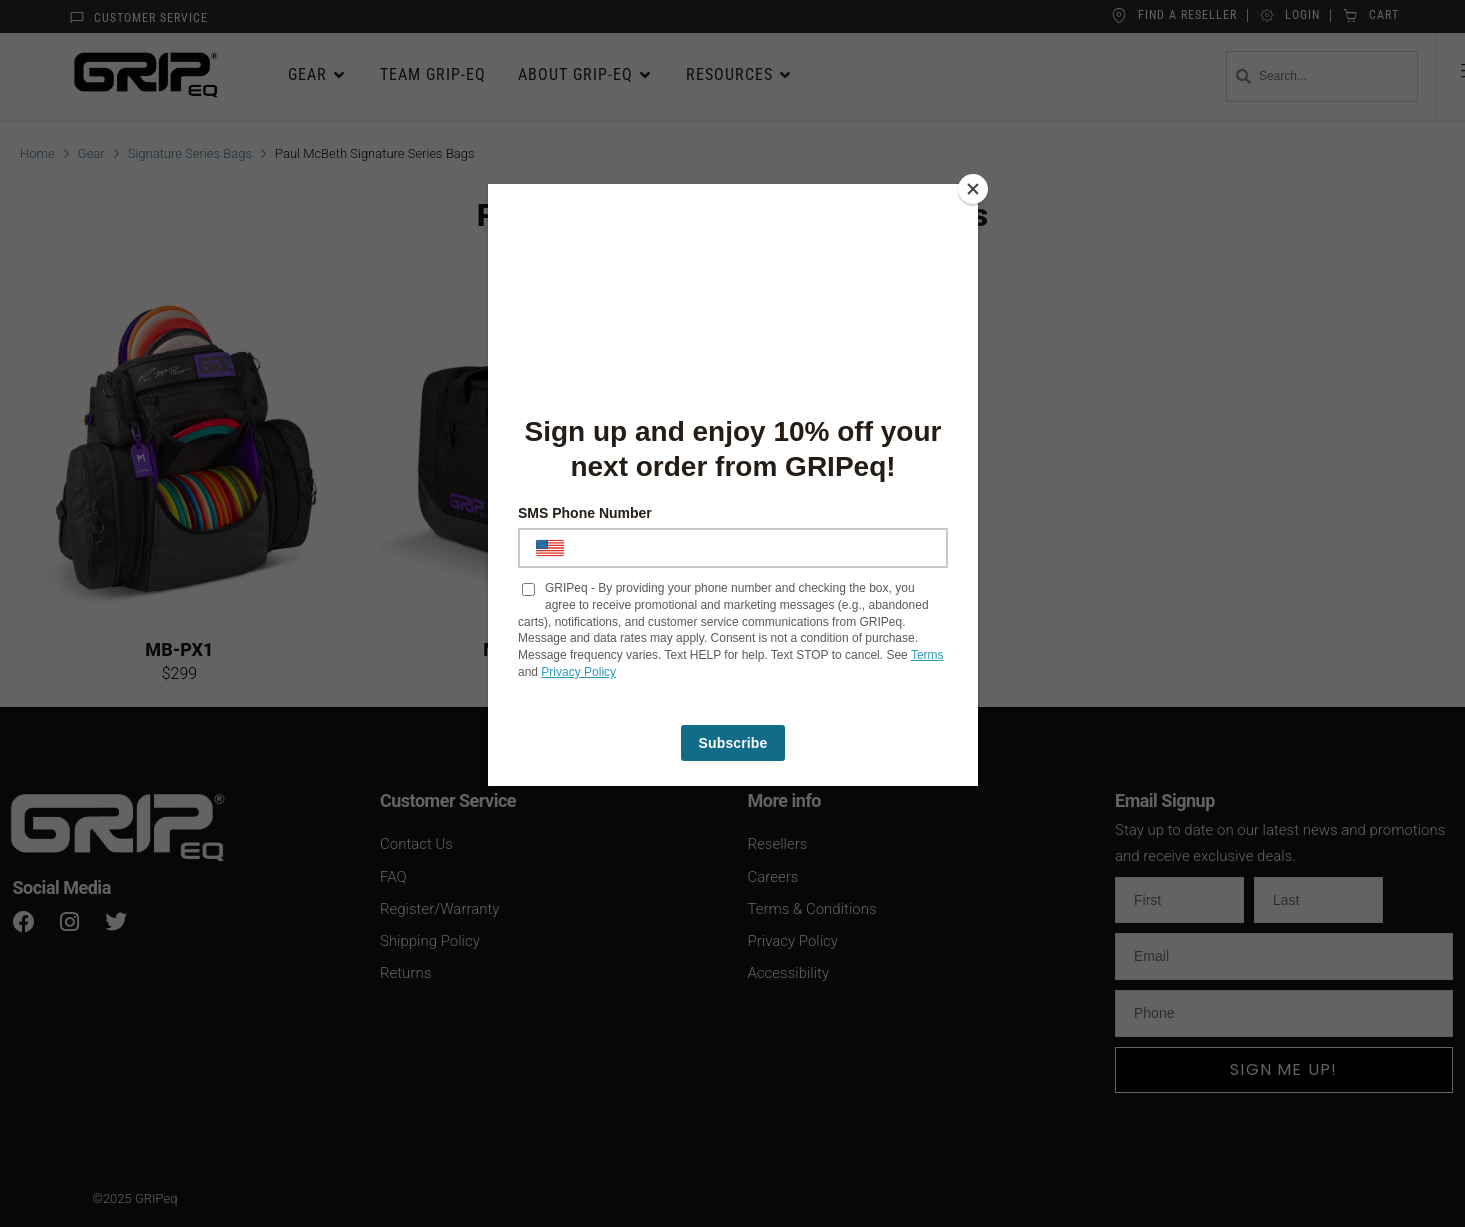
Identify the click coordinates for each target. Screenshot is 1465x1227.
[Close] (973, 189)
